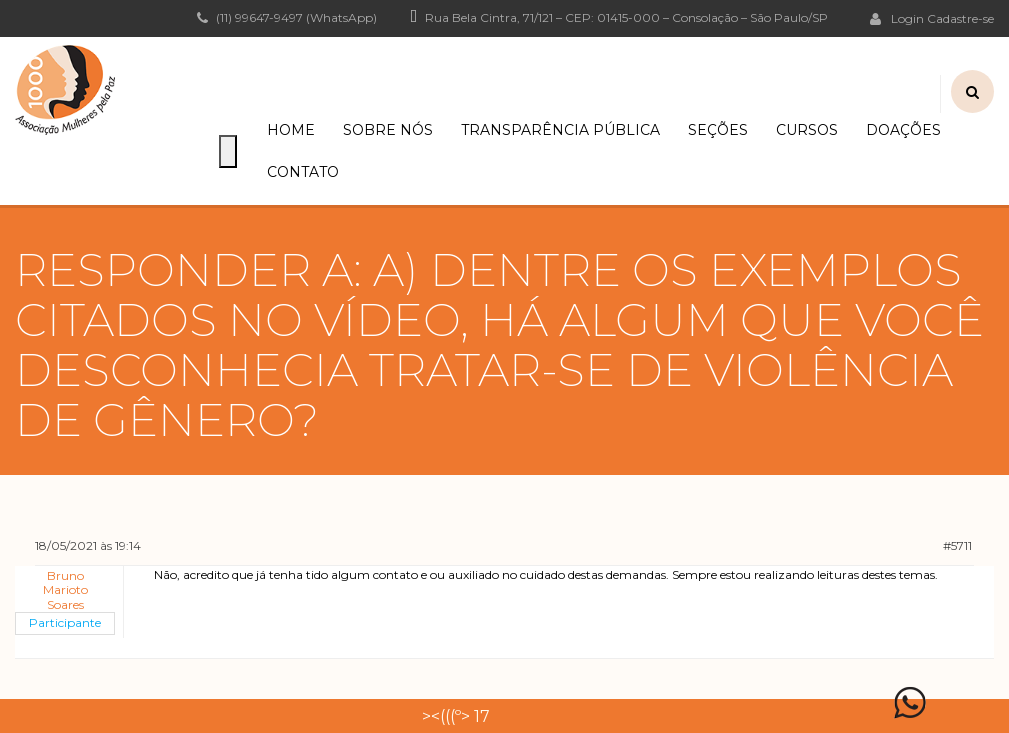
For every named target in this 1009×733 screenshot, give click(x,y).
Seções (718, 130)
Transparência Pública (560, 130)
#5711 (957, 545)
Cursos (807, 130)
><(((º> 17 (456, 716)
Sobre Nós (388, 130)
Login (897, 18)
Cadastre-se (960, 19)
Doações (903, 130)
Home (291, 130)
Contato (303, 172)
